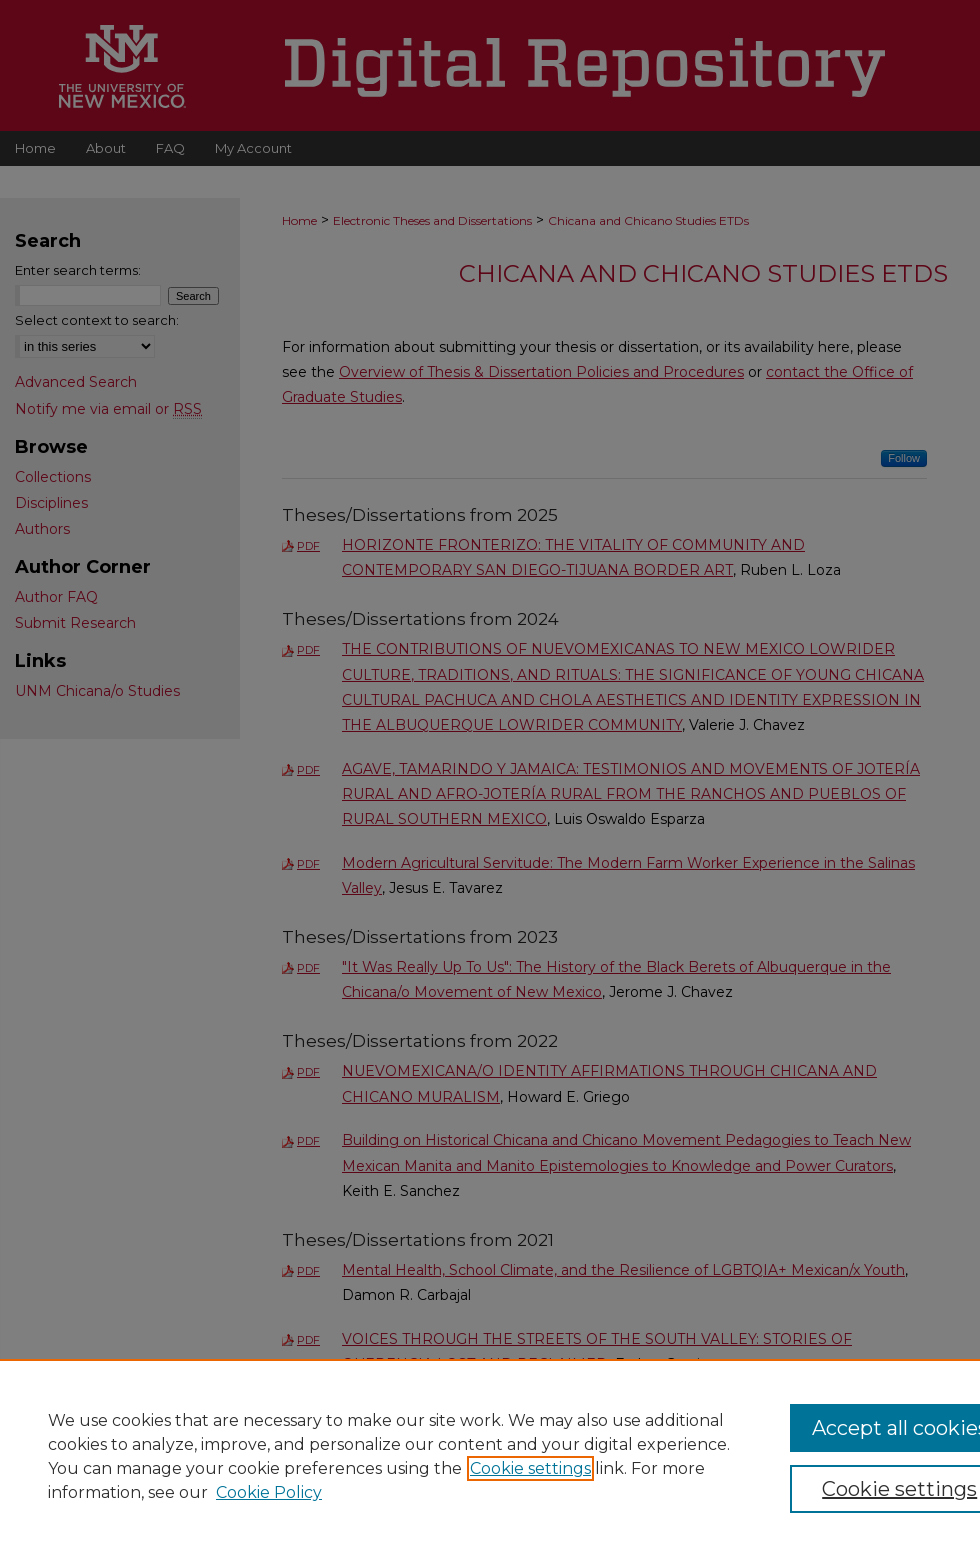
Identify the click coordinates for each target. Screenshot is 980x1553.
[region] (490, 1456)
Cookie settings (530, 1468)
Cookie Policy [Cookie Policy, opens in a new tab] (269, 1492)
